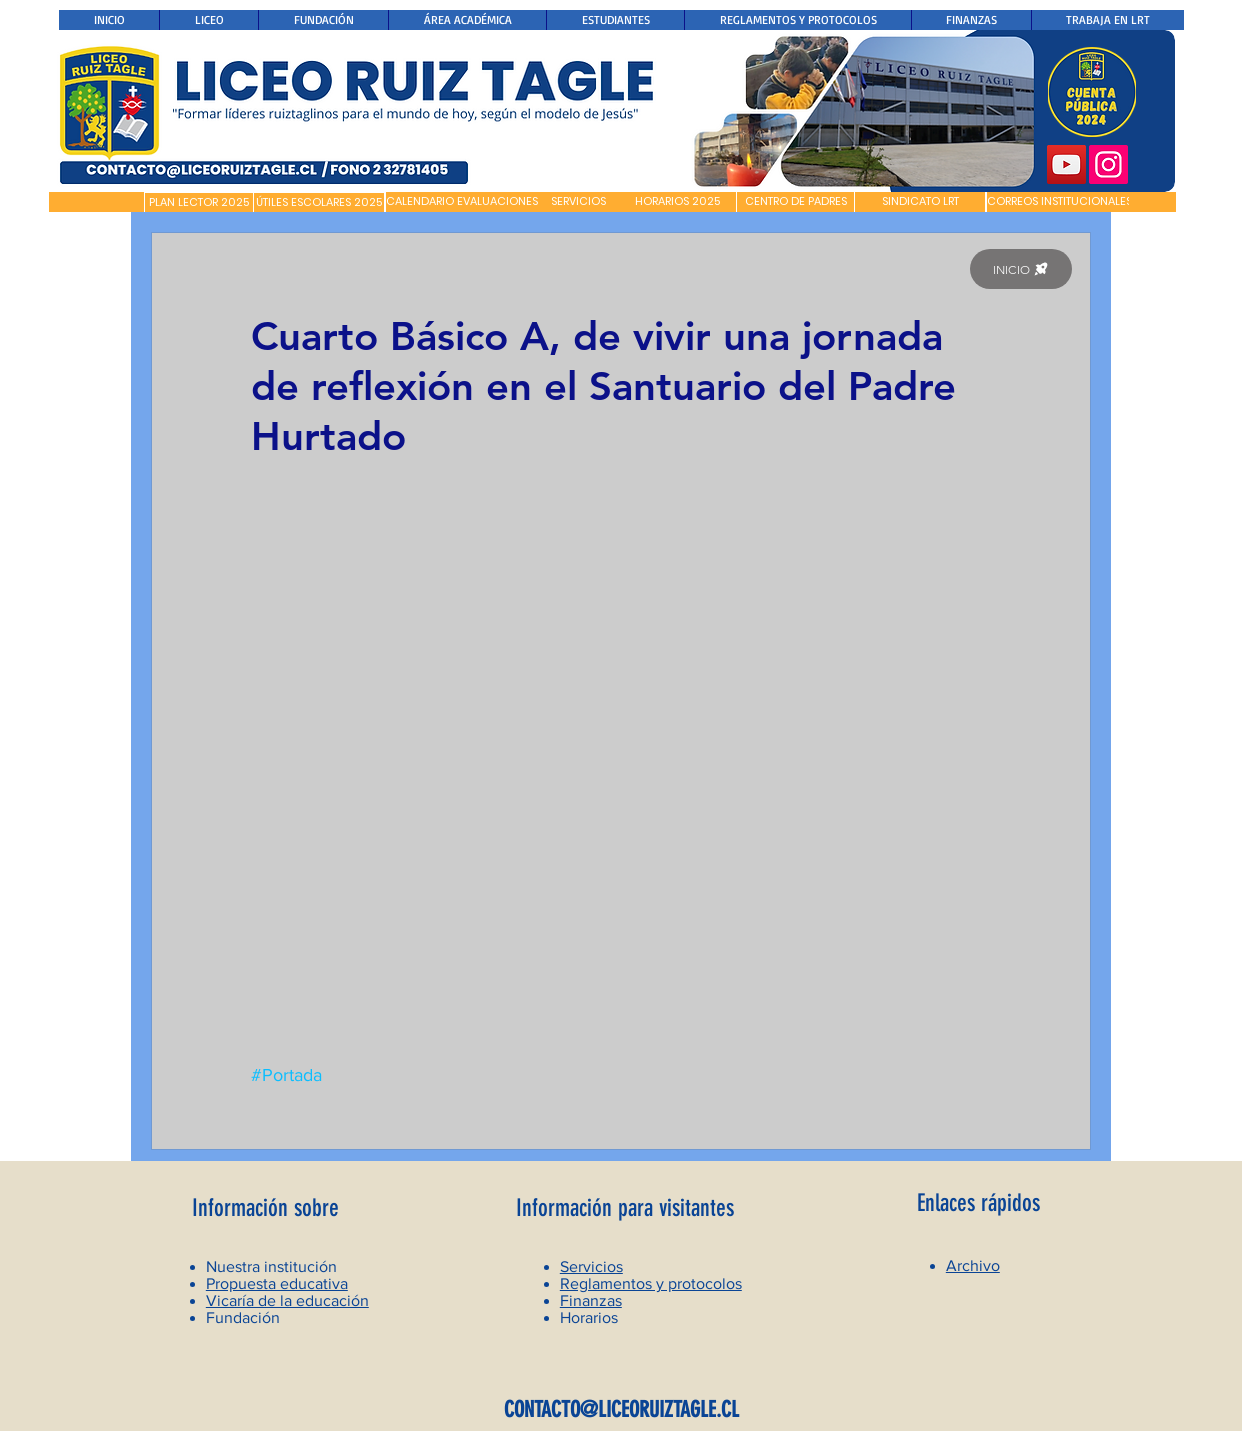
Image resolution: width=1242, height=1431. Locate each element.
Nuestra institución (271, 1266)
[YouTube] (1066, 164)
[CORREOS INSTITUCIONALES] (1059, 202)
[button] (96, 202)
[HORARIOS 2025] (677, 202)
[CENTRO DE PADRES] (795, 202)
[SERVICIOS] (578, 202)
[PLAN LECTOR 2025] (199, 203)
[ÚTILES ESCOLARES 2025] (319, 203)
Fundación (243, 1317)
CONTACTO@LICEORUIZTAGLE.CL (621, 1409)
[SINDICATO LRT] (920, 202)
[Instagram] (1108, 164)
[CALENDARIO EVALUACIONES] (462, 202)
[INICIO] (1021, 269)
